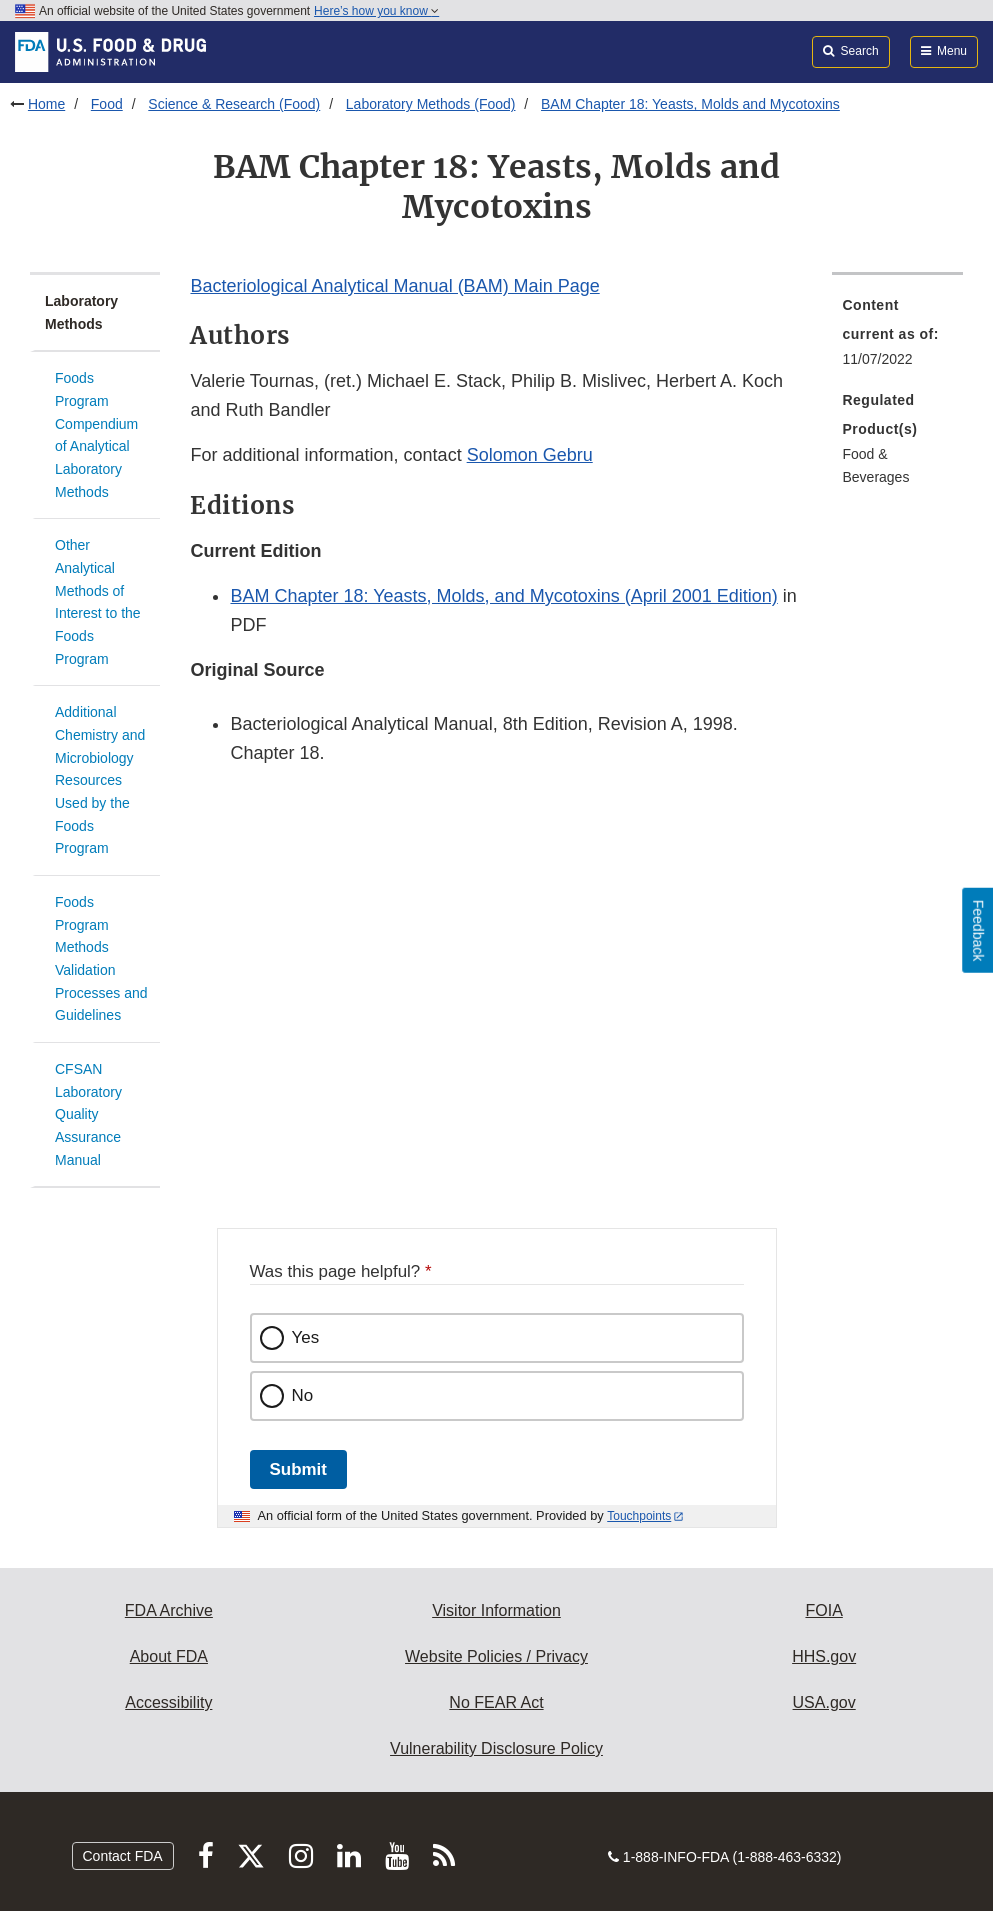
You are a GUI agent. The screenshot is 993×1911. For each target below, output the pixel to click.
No (303, 1395)
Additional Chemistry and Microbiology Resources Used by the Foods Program (100, 780)
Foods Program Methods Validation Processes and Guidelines (101, 958)
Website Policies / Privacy (496, 1656)
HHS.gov (824, 1656)
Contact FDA (123, 1856)
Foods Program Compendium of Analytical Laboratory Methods (96, 434)
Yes (306, 1337)
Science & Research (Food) (234, 104)
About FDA (169, 1656)
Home (46, 104)
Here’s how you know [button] (376, 11)
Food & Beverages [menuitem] (875, 465)
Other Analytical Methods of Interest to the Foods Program (98, 601)
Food (107, 104)
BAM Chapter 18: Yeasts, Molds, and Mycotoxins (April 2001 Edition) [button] (503, 596)
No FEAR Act (496, 1702)
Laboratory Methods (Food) (431, 104)
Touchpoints (639, 1516)
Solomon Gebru (530, 455)
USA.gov (824, 1702)
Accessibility (168, 1702)
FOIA (823, 1610)
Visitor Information (496, 1610)
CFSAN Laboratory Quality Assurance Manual (88, 1114)
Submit (298, 1469)
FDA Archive (169, 1610)
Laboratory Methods (81, 312)
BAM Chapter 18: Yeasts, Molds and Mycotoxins (690, 104)
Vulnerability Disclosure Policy (496, 1748)
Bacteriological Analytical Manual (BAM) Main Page (394, 286)
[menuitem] (897, 338)
